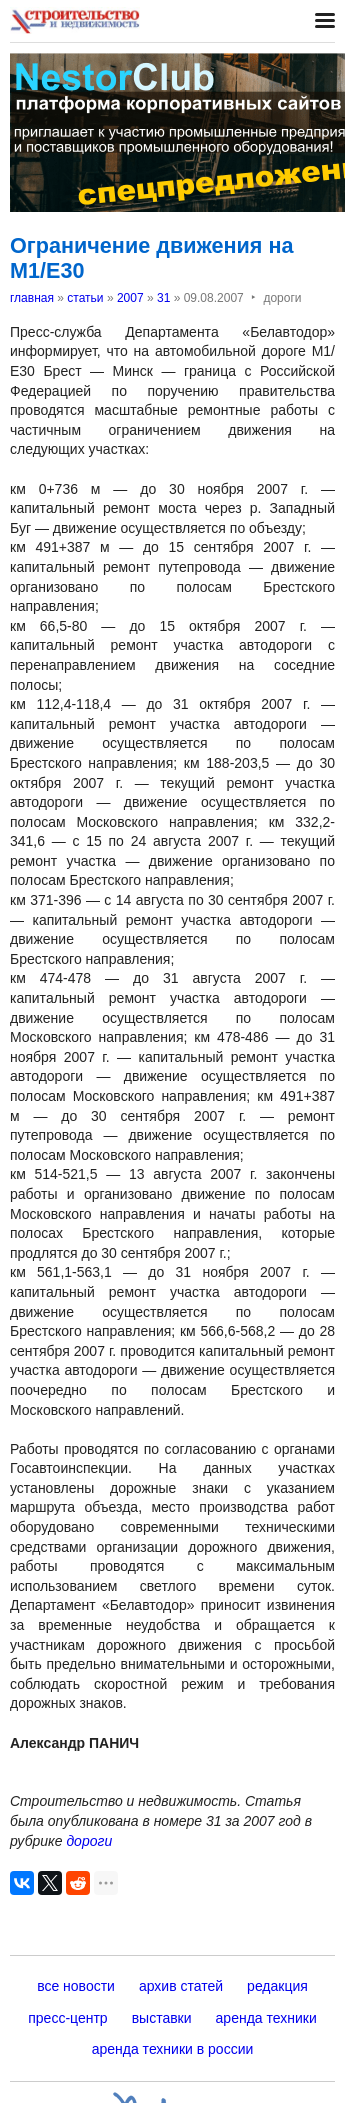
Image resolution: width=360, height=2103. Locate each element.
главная (32, 298)
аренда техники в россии (173, 2049)
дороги (89, 1841)
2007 (130, 298)
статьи (85, 298)
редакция (277, 1986)
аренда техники (266, 2018)
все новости (76, 1986)
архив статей (181, 1986)
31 (163, 298)
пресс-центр (67, 2018)
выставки (162, 2018)
